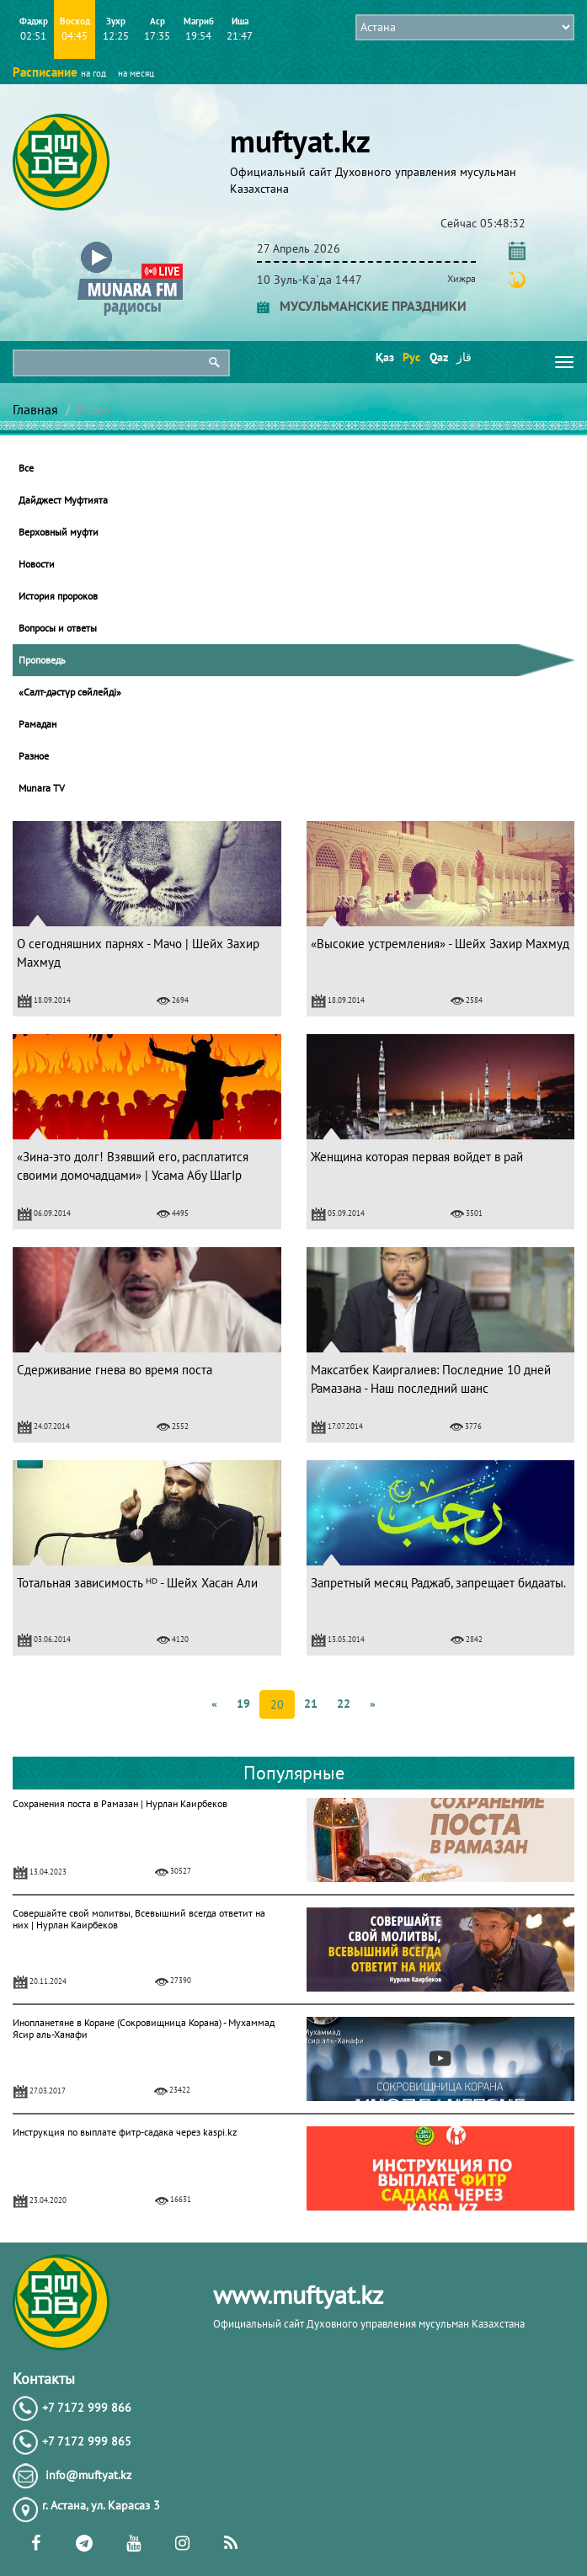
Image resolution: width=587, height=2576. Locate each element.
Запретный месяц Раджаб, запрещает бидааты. (438, 1583)
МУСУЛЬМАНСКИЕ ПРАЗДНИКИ (362, 305)
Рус (411, 357)
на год (93, 73)
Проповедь (42, 659)
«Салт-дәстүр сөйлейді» (70, 691)
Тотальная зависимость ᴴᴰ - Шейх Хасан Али (137, 1583)
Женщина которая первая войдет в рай (417, 1157)
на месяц (136, 73)
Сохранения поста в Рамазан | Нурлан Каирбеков (120, 1803)
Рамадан (37, 723)
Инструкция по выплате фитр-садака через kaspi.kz (125, 2131)
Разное (34, 755)
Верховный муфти (59, 531)
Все (26, 467)
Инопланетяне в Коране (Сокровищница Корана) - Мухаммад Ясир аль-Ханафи (144, 2028)
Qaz (438, 357)
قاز (464, 357)
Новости (37, 563)
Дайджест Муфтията (63, 499)
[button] (130, 245)
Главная (35, 409)
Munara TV (42, 787)
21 (311, 1703)
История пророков (58, 595)
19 (243, 1703)
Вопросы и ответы (58, 627)
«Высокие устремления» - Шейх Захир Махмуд (440, 944)
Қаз (384, 357)
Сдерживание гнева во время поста (114, 1370)
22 (343, 1703)
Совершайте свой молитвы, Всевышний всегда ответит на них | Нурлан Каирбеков (139, 1919)
